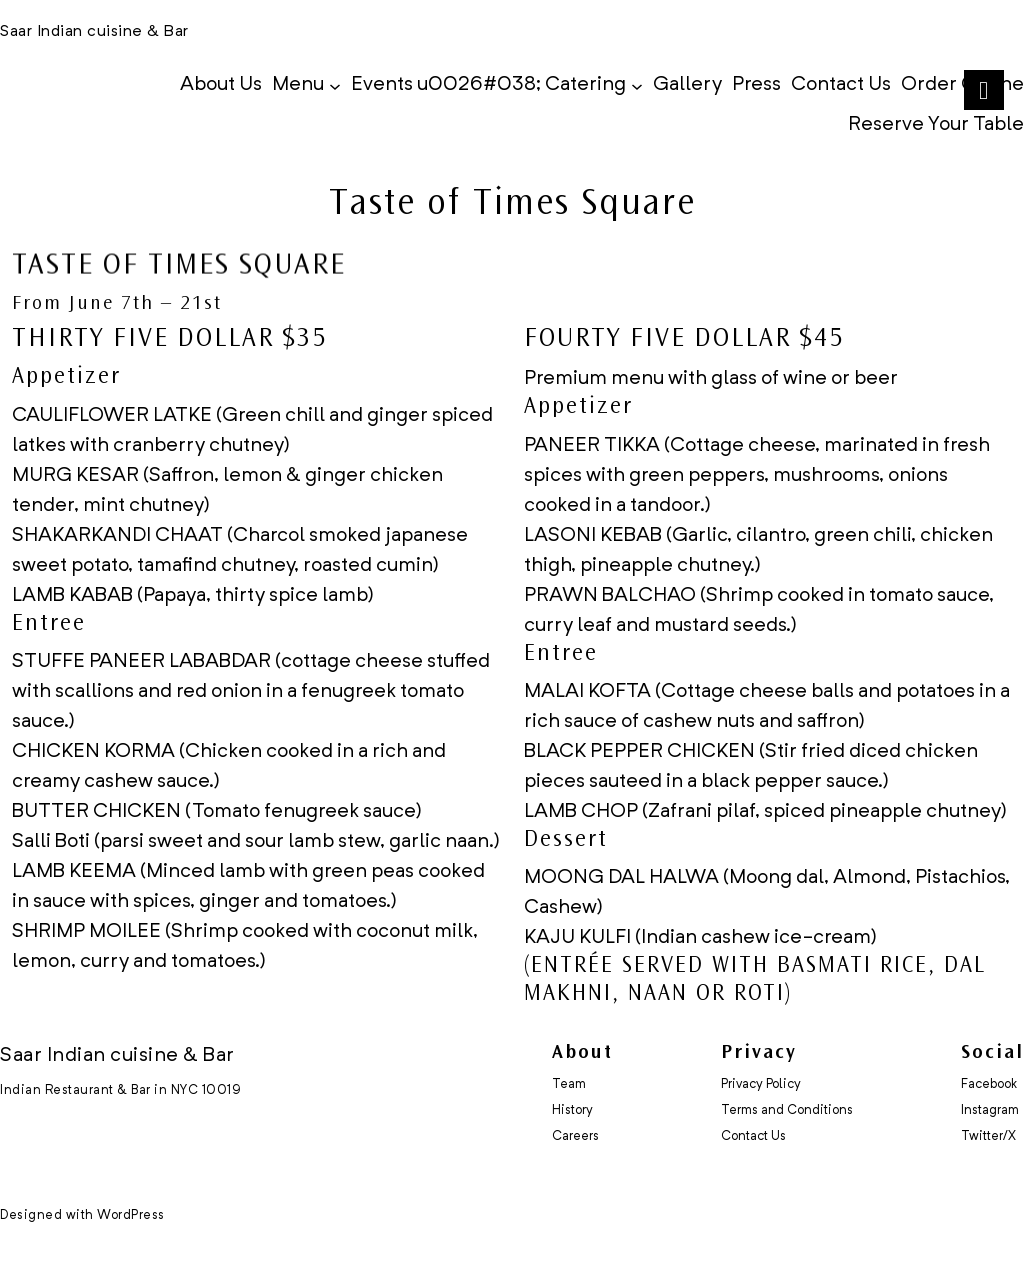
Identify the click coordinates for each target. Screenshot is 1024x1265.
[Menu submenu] (335, 85)
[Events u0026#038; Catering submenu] (637, 85)
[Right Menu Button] (983, 90)
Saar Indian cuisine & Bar (94, 32)
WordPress (131, 1215)
